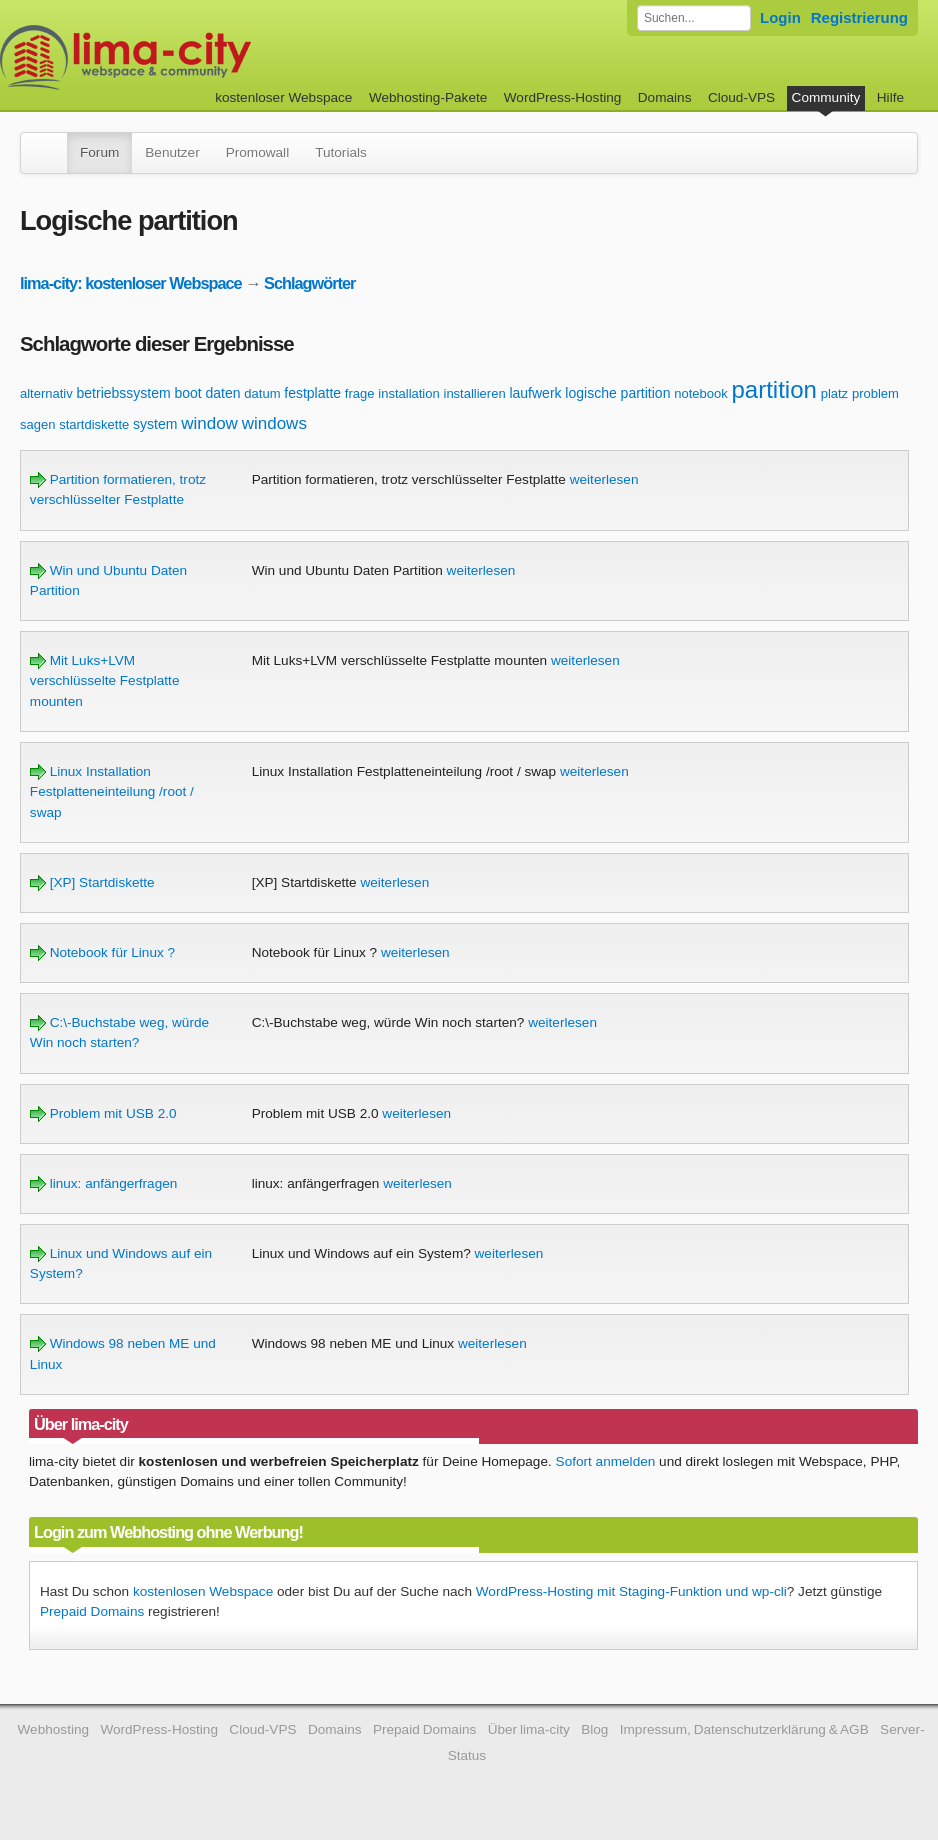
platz (834, 393)
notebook (701, 393)
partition (773, 389)
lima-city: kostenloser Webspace (131, 283)
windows (274, 423)
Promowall (257, 152)
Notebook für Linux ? (102, 952)
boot (187, 393)
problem (875, 393)
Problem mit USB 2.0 (103, 1113)
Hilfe (890, 97)
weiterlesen (604, 479)
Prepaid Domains (92, 1611)
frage (360, 393)
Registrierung (859, 17)
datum (262, 393)
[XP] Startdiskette (92, 882)
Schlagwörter (309, 283)
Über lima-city (529, 1729)
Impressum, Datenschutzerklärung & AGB (744, 1729)
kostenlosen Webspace (203, 1591)
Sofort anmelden (606, 1461)
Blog (594, 1729)
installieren (475, 393)
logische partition (617, 393)
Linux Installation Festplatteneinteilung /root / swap (112, 792)
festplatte (312, 393)
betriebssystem (124, 393)
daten (223, 393)
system (155, 424)
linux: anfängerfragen (104, 1183)
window (209, 423)
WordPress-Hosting (563, 97)
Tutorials (341, 152)
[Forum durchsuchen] (694, 18)
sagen (37, 424)
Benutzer (172, 152)
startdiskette (94, 424)
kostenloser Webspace (283, 97)
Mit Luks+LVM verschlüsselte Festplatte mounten (105, 681)
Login (780, 17)
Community (826, 97)
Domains (665, 97)
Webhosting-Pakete (428, 97)
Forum (99, 152)
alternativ (46, 393)
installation (408, 393)
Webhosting (54, 1729)
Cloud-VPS (741, 97)
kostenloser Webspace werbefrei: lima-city (200, 57)
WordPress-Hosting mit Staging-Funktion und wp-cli (631, 1591)
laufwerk (535, 393)
